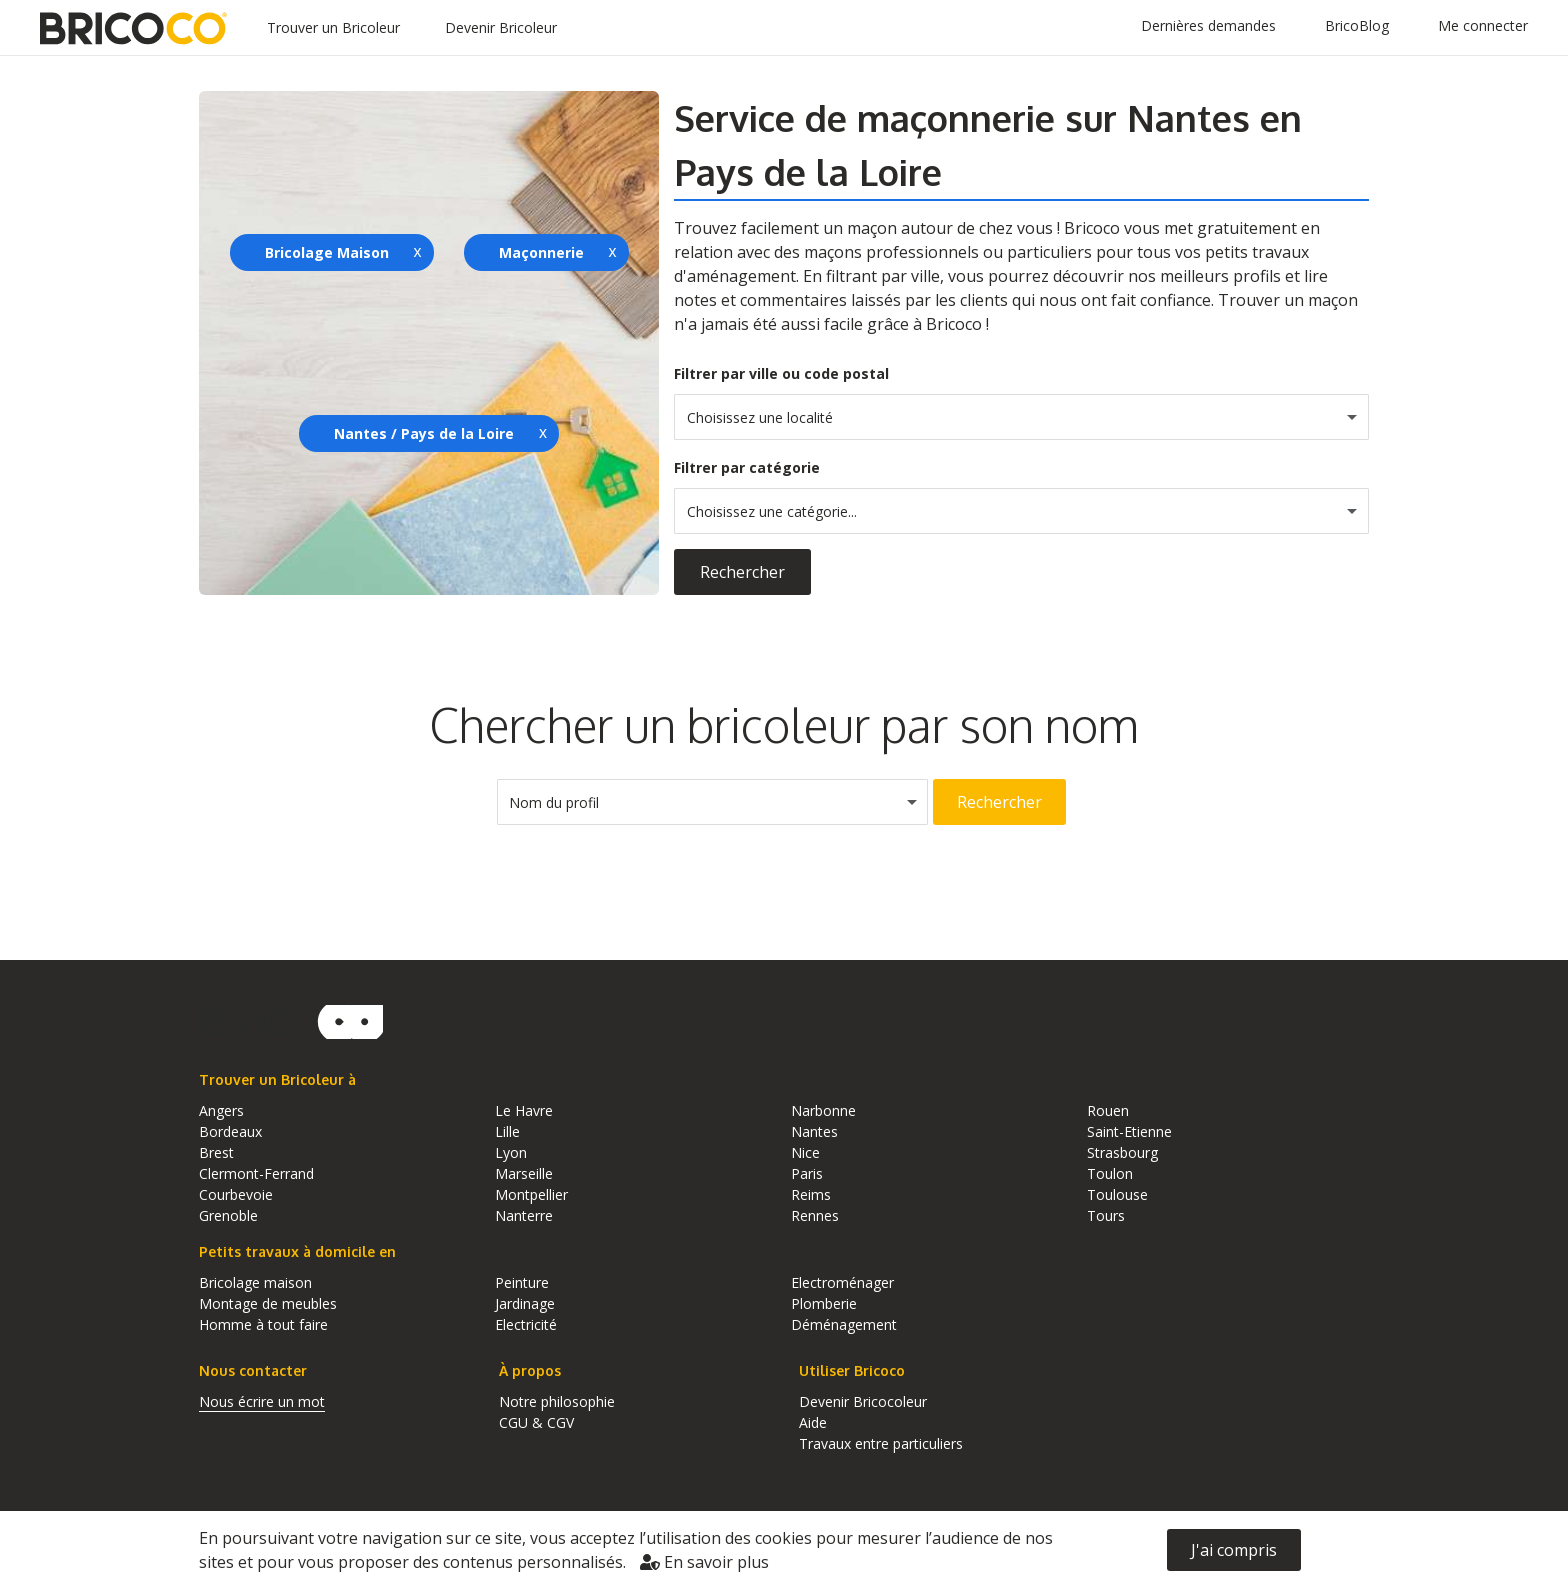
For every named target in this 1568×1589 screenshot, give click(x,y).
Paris (807, 1173)
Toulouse (1117, 1194)
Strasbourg (1122, 1152)
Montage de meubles (268, 1303)
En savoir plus (704, 1562)
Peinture (522, 1282)
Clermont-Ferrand (256, 1173)
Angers (221, 1110)
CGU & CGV (536, 1422)
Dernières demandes (1208, 25)
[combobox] (1021, 417)
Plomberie (824, 1303)
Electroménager (842, 1282)
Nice (805, 1152)
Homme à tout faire (263, 1324)
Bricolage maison (255, 1282)
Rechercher (742, 572)
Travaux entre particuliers (881, 1443)
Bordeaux (230, 1131)
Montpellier (531, 1194)
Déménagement (844, 1324)
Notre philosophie (557, 1401)
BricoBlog (1357, 25)
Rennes (815, 1215)
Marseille (524, 1173)
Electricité (526, 1324)
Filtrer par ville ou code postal (781, 373)
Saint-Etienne (1129, 1131)
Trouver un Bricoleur (333, 27)
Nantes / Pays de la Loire (424, 433)
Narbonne (823, 1110)
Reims (811, 1194)
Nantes (814, 1131)
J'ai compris (1234, 1550)
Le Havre (524, 1110)
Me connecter (1483, 25)
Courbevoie (236, 1194)
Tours (1106, 1215)
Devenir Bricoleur (501, 27)
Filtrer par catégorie (747, 467)
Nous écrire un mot (262, 1401)
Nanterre (524, 1215)
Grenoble (228, 1215)
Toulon (1110, 1173)
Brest (216, 1152)
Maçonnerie (541, 252)
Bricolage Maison (327, 252)
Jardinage (525, 1303)
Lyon (511, 1152)
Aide (813, 1422)
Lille (507, 1131)
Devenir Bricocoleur (863, 1401)
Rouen (1108, 1110)
